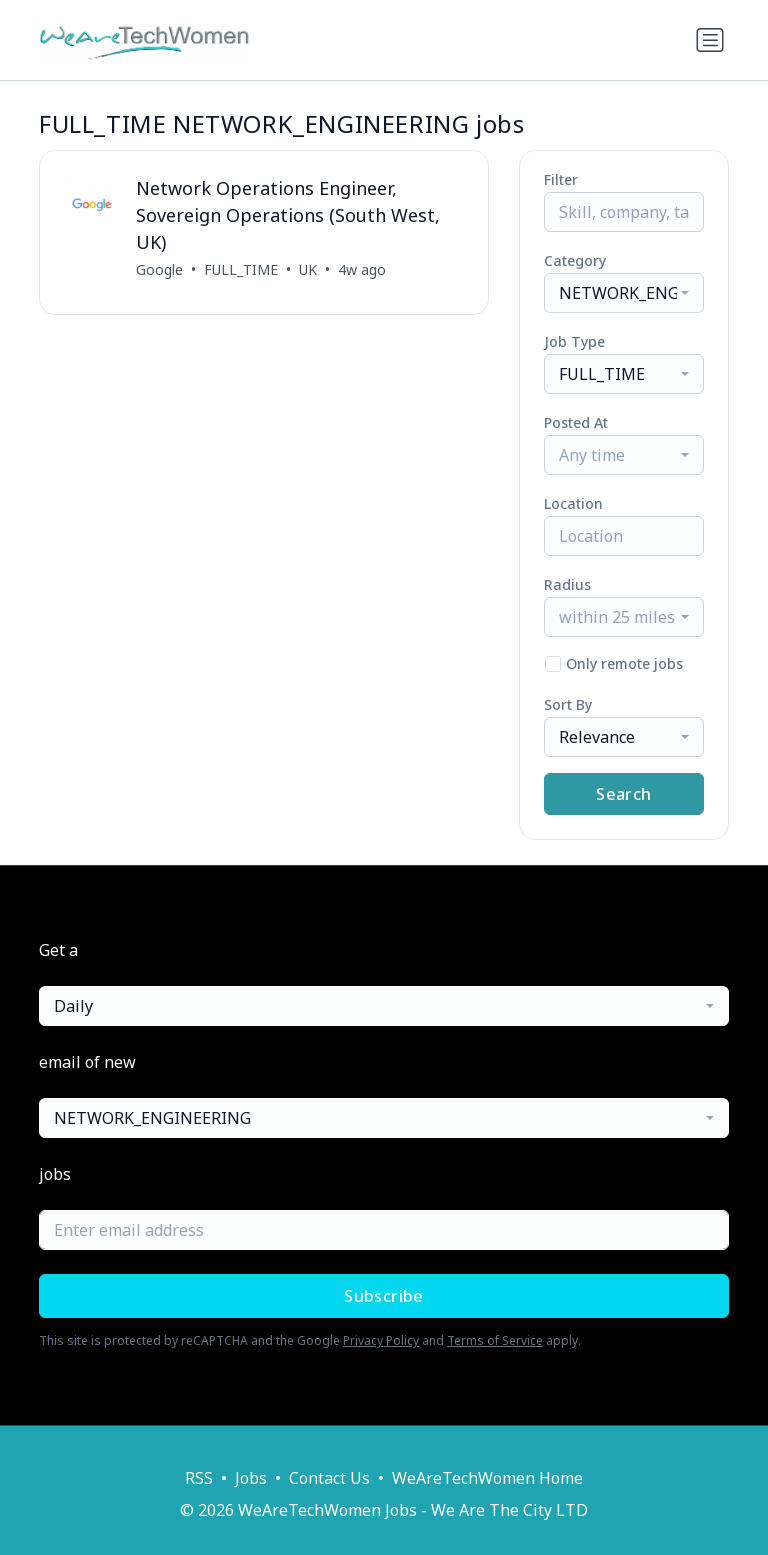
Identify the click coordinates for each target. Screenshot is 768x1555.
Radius (567, 584)
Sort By (568, 704)
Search (623, 794)
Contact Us (329, 1478)
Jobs (251, 1478)
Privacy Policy (381, 1340)
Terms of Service (495, 1340)
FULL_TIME (241, 269)
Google (159, 269)
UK (308, 269)
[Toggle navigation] (710, 40)
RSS (199, 1478)
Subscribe (384, 1296)
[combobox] (624, 293)
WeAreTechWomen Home (487, 1478)
